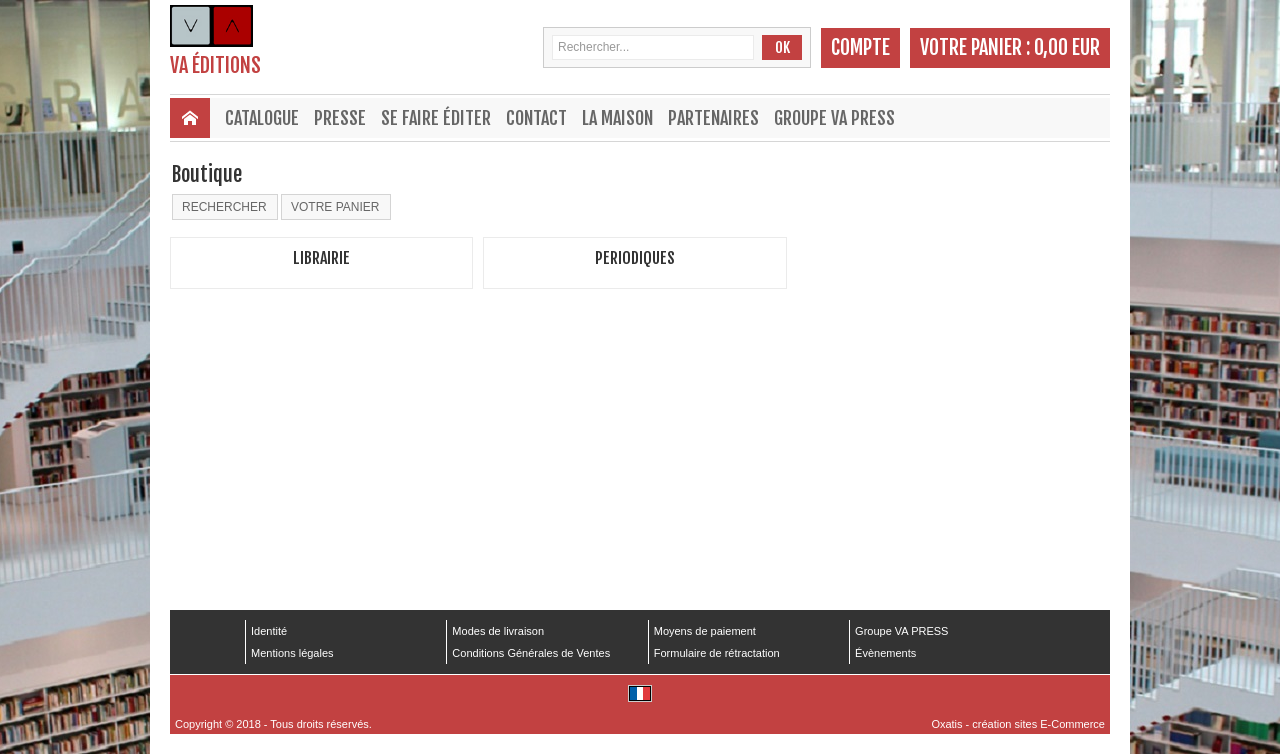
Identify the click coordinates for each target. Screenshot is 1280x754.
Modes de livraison (498, 631)
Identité (269, 631)
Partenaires (713, 118)
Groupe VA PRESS (834, 118)
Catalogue (262, 118)
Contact (536, 118)
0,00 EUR (1067, 47)
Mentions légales (292, 653)
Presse (340, 118)
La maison (617, 118)
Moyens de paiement (705, 631)
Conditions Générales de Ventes (531, 653)
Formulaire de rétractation (717, 653)
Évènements (885, 653)
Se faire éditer (436, 118)
